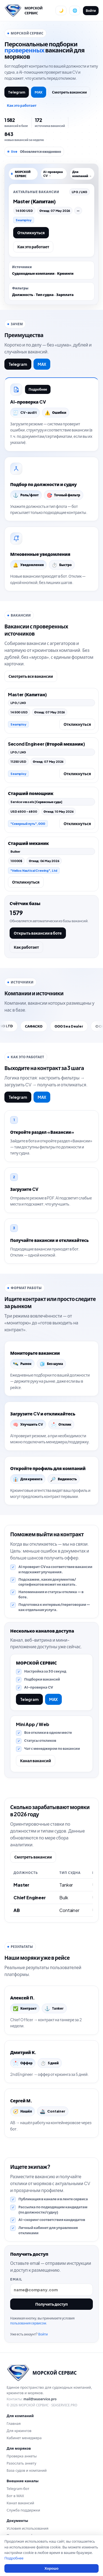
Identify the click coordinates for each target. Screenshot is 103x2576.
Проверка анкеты (22, 2456)
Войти (91, 11)
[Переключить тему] (60, 10)
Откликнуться (31, 232)
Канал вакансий (35, 1760)
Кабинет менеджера (24, 2437)
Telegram (16, 92)
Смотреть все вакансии (31, 676)
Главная (14, 2423)
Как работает (26, 947)
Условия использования (27, 2528)
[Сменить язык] (74, 10)
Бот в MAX (15, 2495)
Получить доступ (51, 2304)
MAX (39, 92)
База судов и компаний (27, 2470)
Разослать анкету (21, 2463)
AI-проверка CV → (53, 173)
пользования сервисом (28, 2323)
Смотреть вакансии (69, 92)
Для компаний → (82, 174)
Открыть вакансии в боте (38, 932)
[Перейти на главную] (28, 10)
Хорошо (51, 2568)
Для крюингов (19, 2430)
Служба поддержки (23, 2510)
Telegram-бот (18, 2488)
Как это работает (22, 105)
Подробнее (38, 389)
